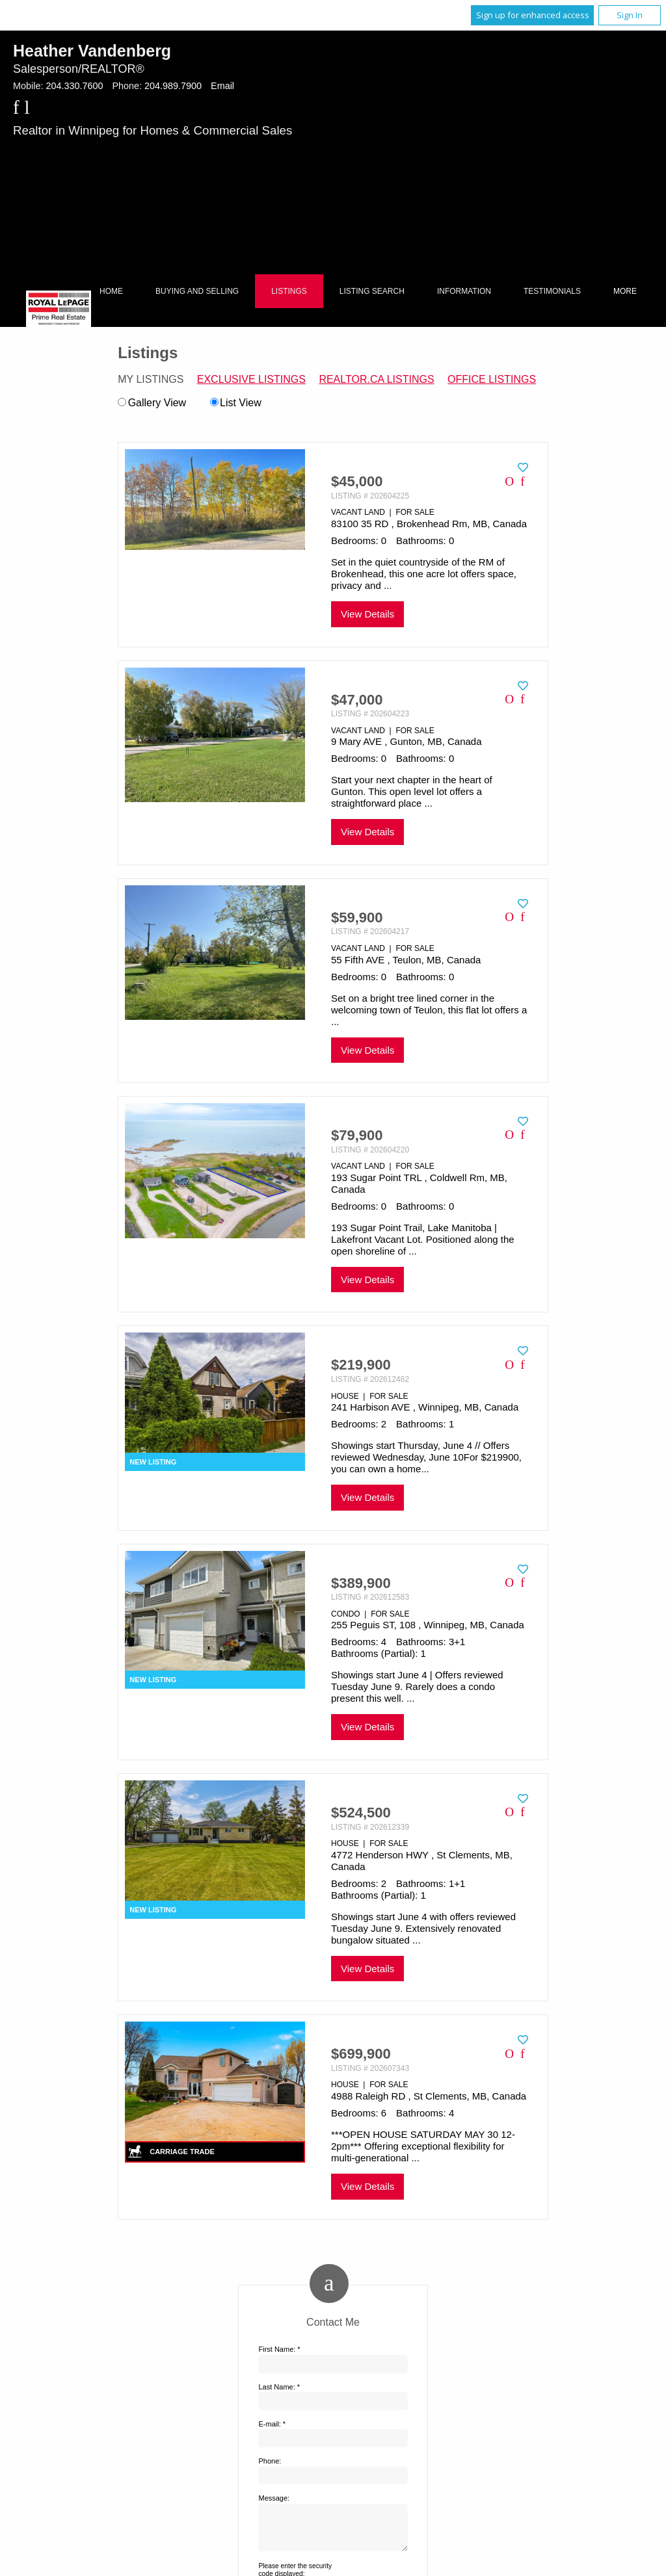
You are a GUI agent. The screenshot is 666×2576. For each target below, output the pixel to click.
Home (111, 291)
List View (235, 402)
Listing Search (372, 291)
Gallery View (152, 402)
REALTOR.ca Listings (376, 379)
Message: (273, 2498)
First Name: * (279, 2349)
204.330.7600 (74, 86)
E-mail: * (272, 2424)
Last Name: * (279, 2387)
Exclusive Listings (251, 379)
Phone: (269, 2461)
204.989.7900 (173, 86)
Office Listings (491, 379)
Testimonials (552, 291)
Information (464, 291)
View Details (367, 613)
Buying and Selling (197, 291)
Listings (289, 291)
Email (222, 86)
